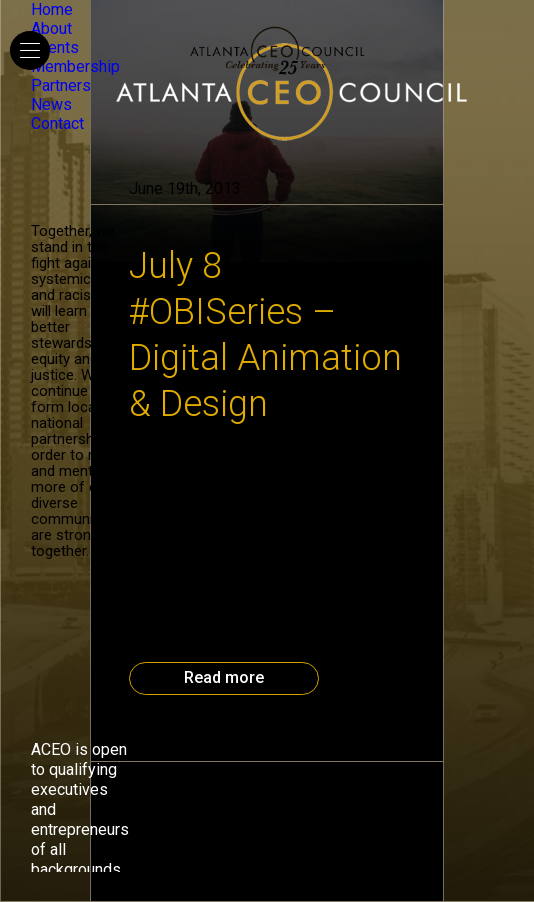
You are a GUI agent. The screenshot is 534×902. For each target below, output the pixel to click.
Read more (224, 677)
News (51, 104)
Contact (57, 123)
